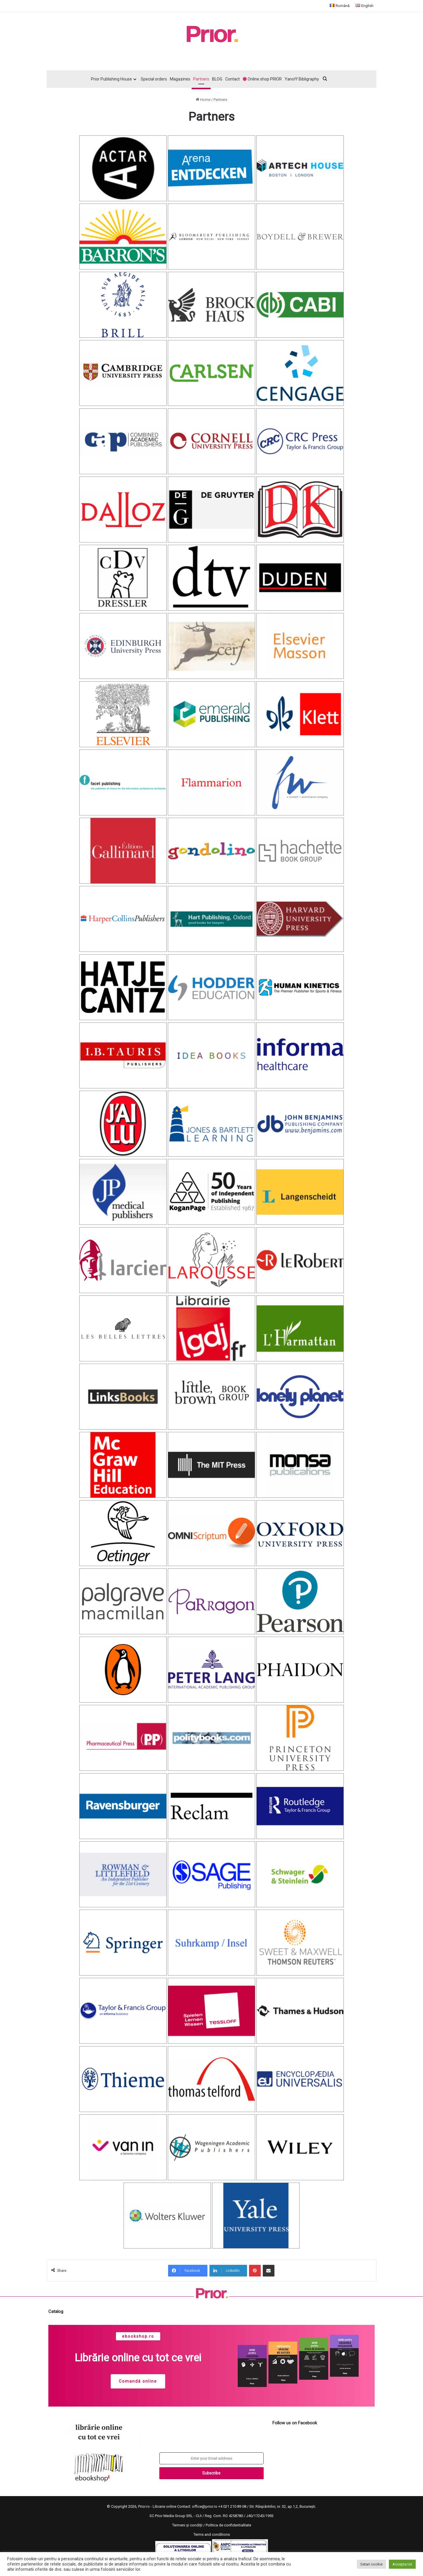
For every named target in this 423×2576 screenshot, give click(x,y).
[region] (211, 2366)
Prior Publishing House (111, 79)
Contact (232, 79)
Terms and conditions (211, 2534)
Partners (201, 79)
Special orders (154, 79)
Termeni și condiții (187, 2525)
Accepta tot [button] (402, 2564)
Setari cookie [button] (371, 2564)
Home (203, 99)
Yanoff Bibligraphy (302, 79)
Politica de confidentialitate (228, 2525)
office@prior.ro (204, 2506)
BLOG (217, 79)
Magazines (180, 79)
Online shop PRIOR (262, 79)
